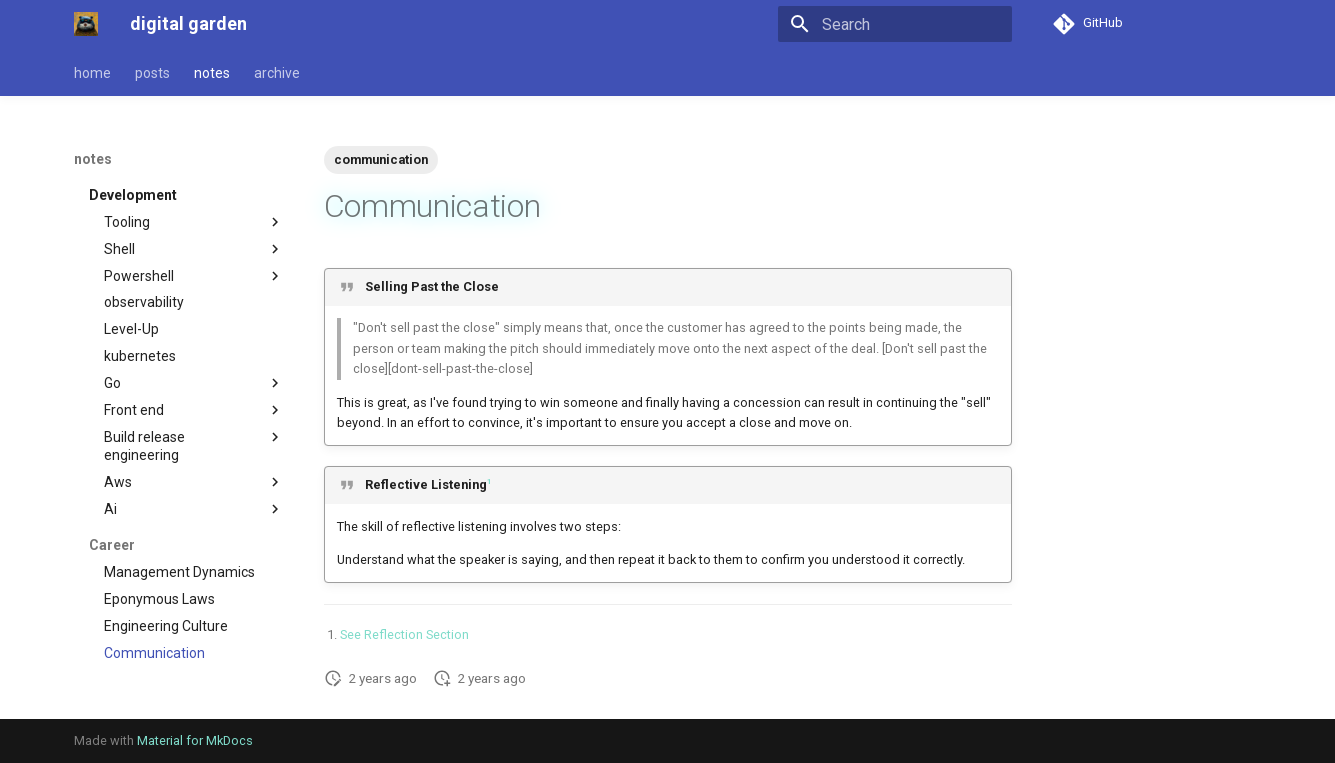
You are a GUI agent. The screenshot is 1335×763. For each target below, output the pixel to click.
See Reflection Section (404, 634)
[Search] (895, 24)
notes (212, 73)
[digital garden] (86, 24)
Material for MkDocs (195, 740)
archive (277, 73)
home (92, 73)
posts (152, 73)
